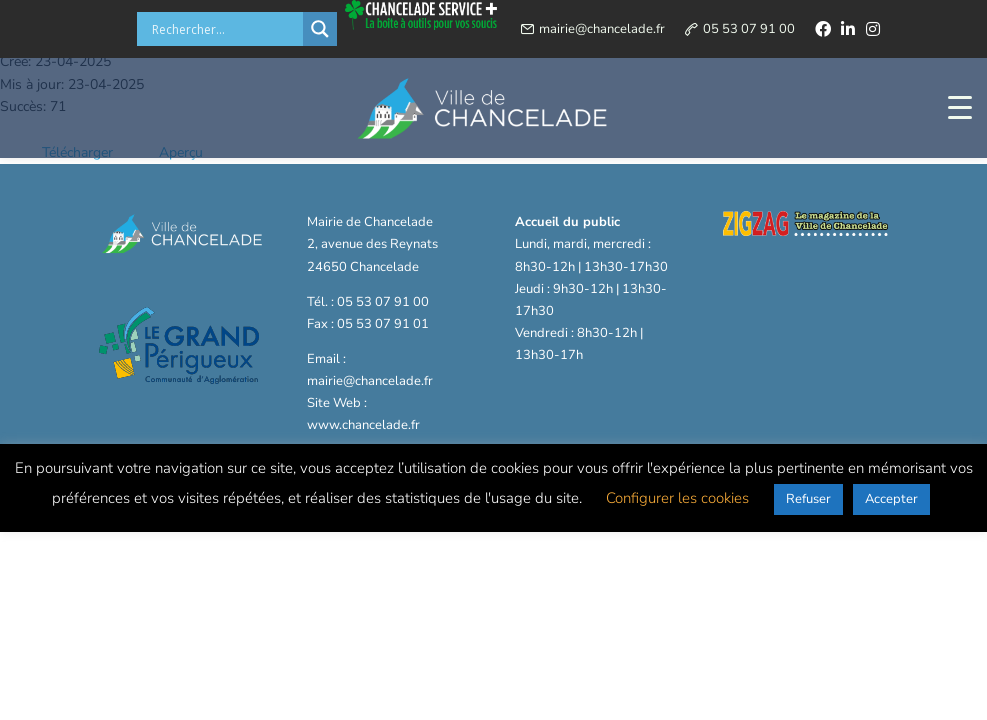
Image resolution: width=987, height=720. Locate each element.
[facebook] (823, 29)
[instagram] (873, 29)
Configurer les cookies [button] (677, 498)
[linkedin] (848, 29)
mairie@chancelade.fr (602, 29)
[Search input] (225, 29)
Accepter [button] (891, 499)
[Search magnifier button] (320, 29)
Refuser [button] (808, 499)
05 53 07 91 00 (749, 29)
